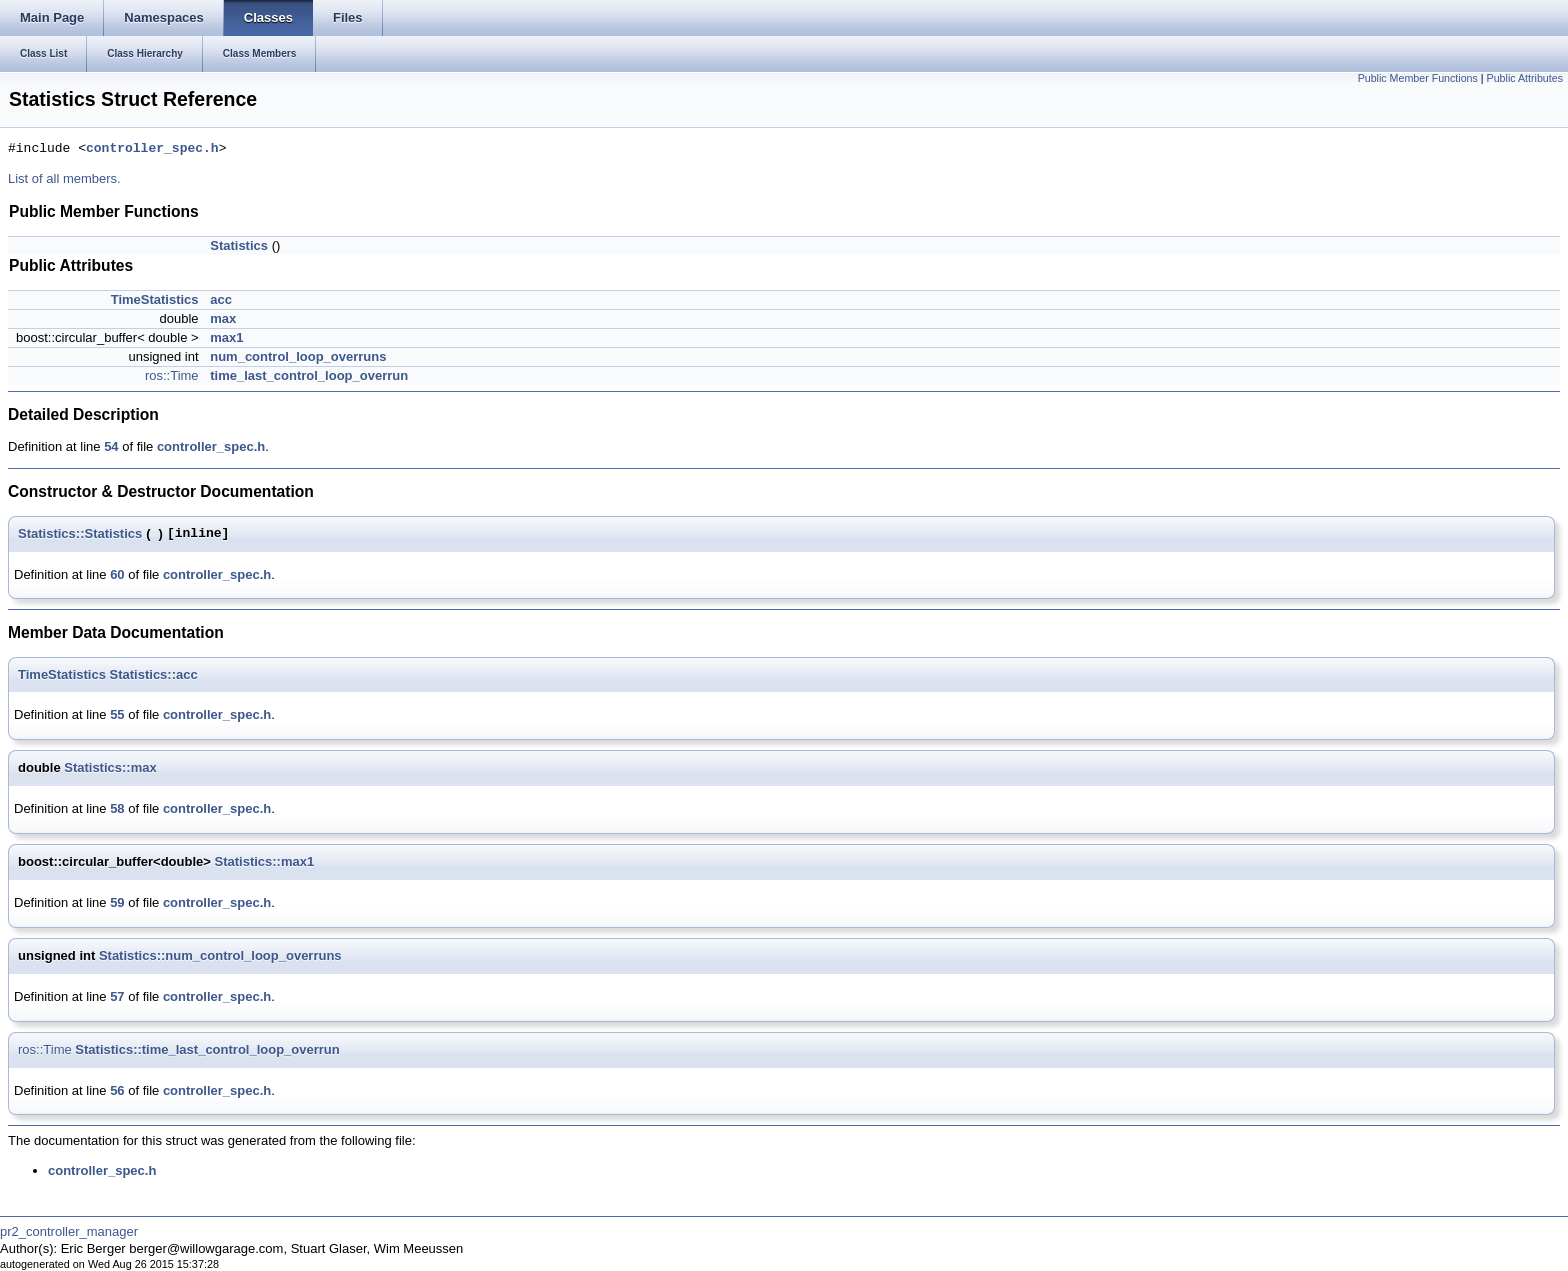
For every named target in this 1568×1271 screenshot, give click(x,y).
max (223, 318)
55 (117, 714)
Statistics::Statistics (80, 533)
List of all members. (64, 178)
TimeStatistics (155, 299)
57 (117, 996)
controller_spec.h (152, 149)
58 (117, 808)
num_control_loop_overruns (298, 356)
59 (117, 902)
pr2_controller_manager (69, 1231)
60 (117, 574)
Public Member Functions (1418, 78)
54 (111, 446)
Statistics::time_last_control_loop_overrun (207, 1049)
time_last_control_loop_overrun (309, 375)
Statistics (239, 245)
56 (117, 1090)
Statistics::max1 (264, 861)
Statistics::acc (154, 674)
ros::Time (172, 375)
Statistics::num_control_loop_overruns (220, 955)
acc (221, 299)
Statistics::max (110, 767)
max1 (226, 337)
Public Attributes (1525, 78)
